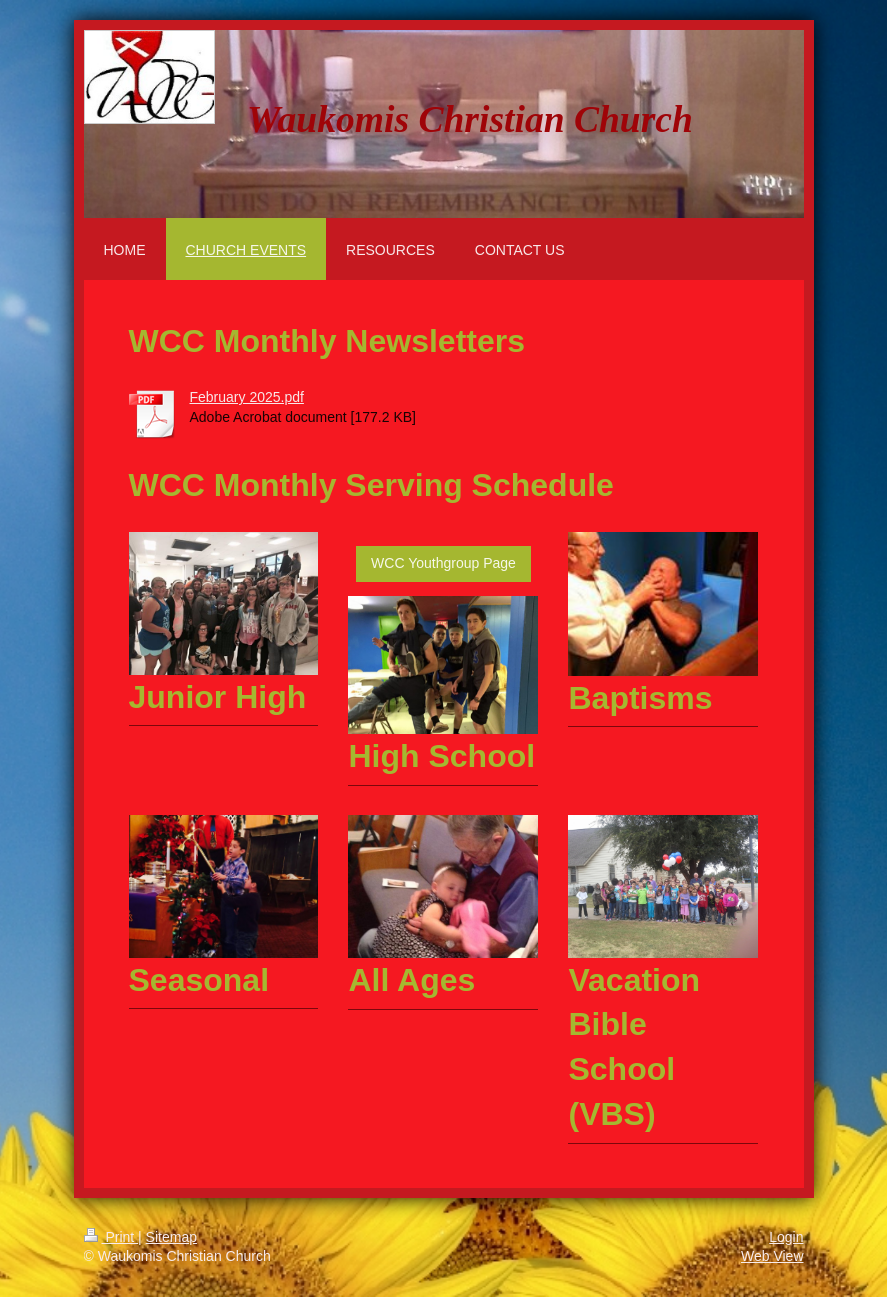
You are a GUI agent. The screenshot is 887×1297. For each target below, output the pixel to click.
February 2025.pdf (247, 397)
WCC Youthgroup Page (443, 563)
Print (111, 1237)
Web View (772, 1256)
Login (786, 1237)
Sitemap (171, 1237)
